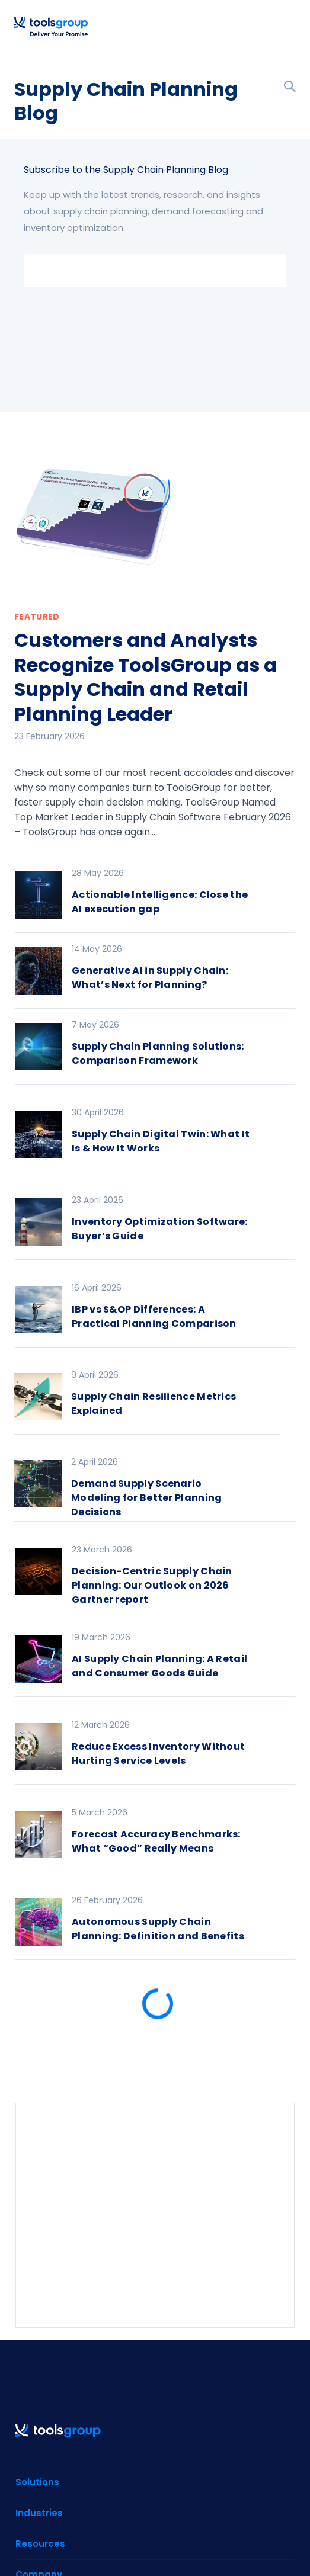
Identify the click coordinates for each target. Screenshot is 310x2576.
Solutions (37, 2482)
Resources (40, 2543)
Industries (39, 2513)
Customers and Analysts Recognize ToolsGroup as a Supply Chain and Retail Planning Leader (145, 677)
